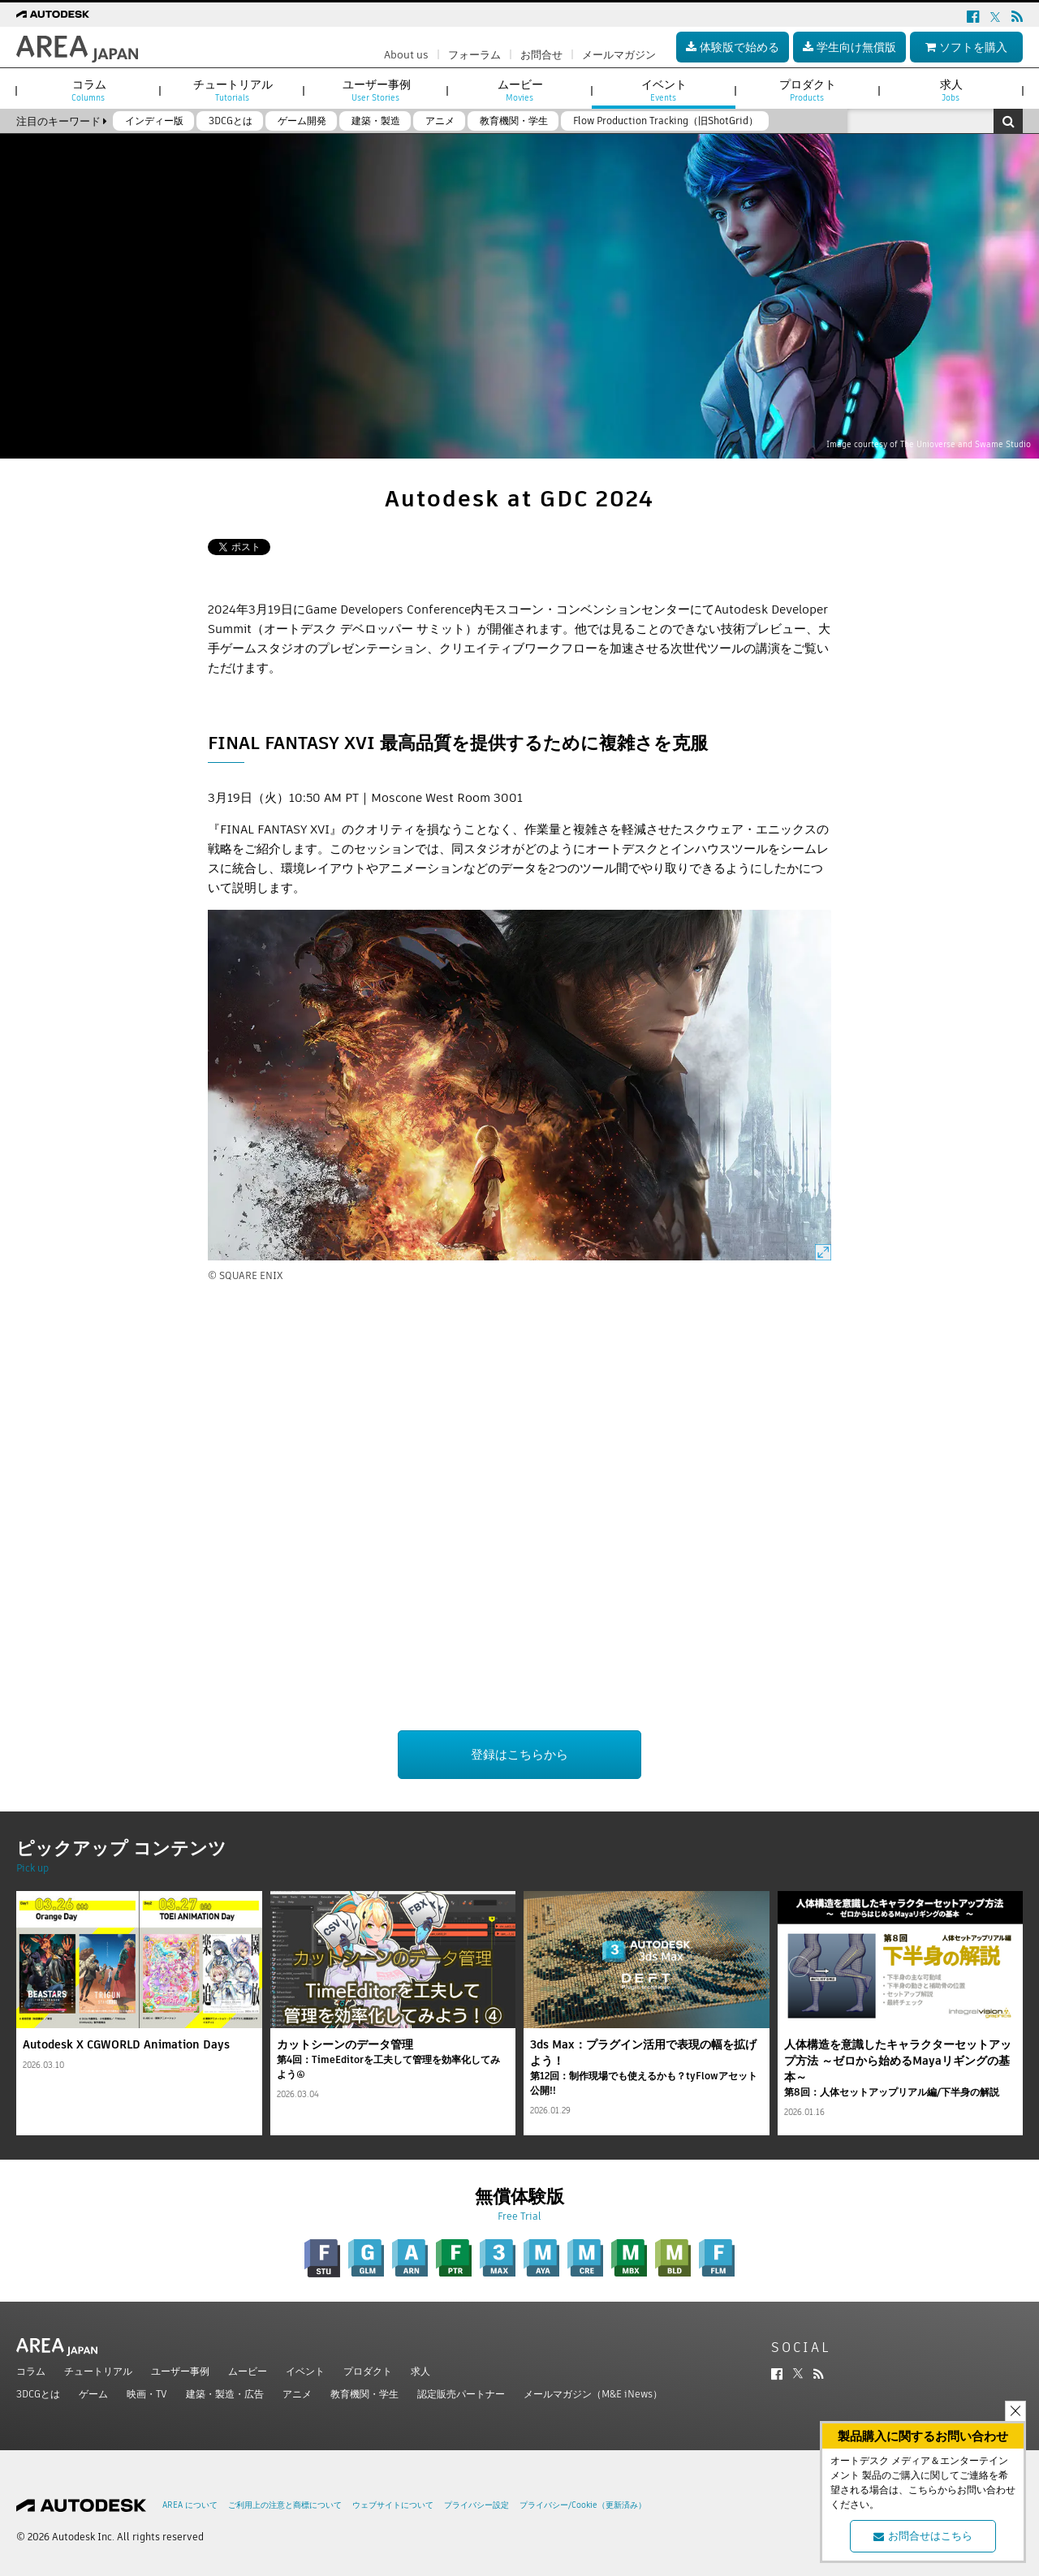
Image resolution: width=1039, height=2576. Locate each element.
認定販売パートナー (461, 2394)
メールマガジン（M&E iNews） (593, 2394)
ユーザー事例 (180, 2371)
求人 (420, 2371)
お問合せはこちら (922, 2536)
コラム (30, 2371)
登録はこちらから (519, 1754)
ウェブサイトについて (392, 2505)
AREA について (190, 2505)
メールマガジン (619, 54)
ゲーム (93, 2394)
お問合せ (541, 54)
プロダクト (367, 2371)
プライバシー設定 (476, 2505)
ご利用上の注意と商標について (285, 2505)
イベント (305, 2371)
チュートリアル (98, 2371)
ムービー (247, 2371)
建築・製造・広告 (225, 2394)
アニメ (297, 2394)
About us (406, 54)
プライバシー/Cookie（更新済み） (583, 2505)
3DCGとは (38, 2394)
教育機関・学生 (364, 2394)
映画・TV (147, 2394)
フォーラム (474, 54)
